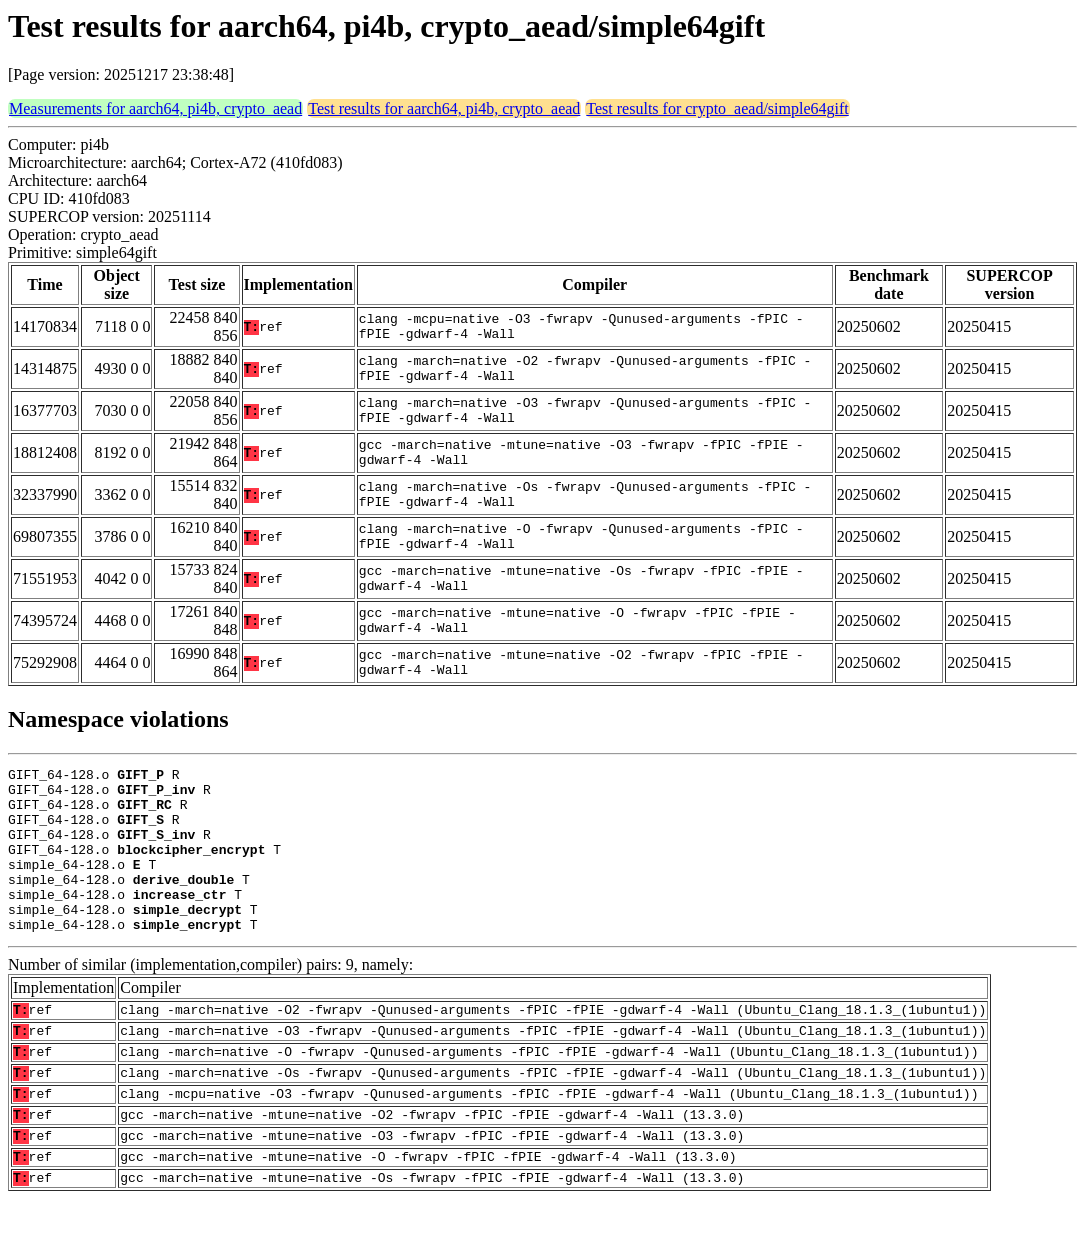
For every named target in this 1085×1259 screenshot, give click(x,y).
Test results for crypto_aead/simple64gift (717, 108)
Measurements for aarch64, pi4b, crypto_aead (155, 108)
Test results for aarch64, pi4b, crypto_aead (444, 108)
